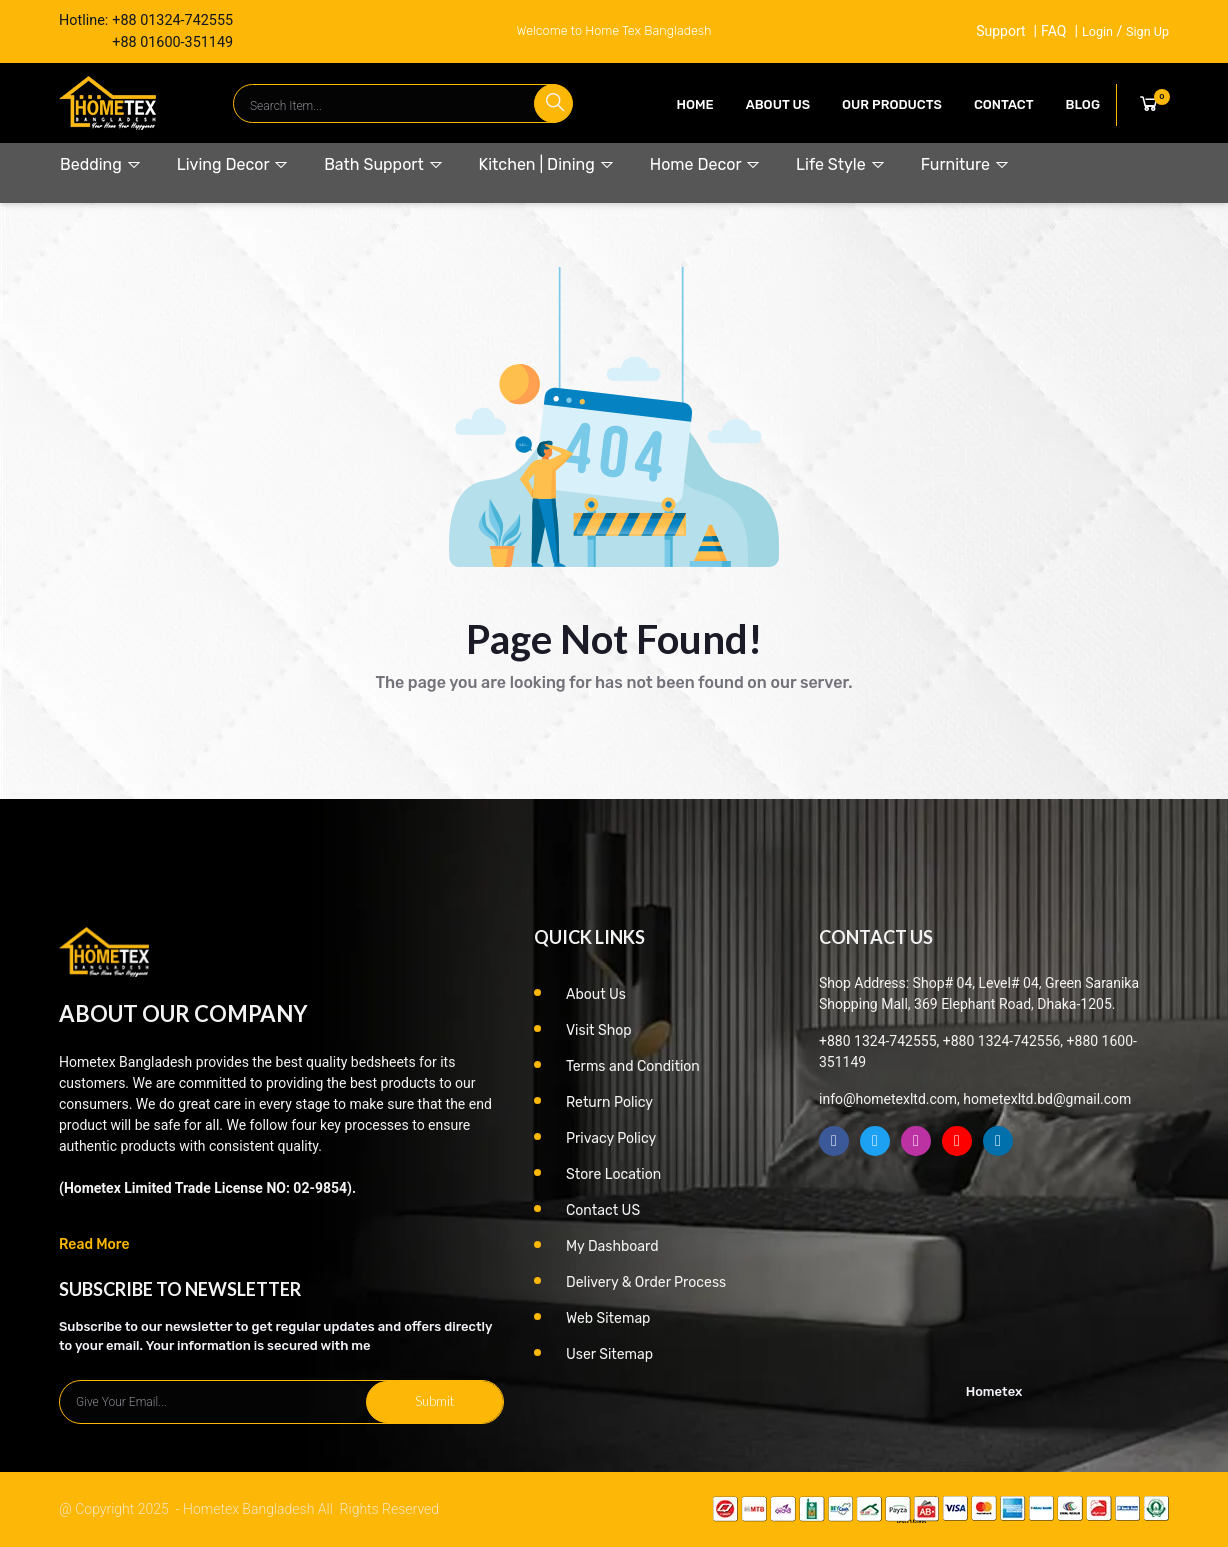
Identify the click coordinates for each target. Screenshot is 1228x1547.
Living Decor (233, 164)
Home (695, 104)
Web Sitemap (608, 1318)
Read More (94, 1244)
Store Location (613, 1174)
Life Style (841, 164)
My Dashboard (612, 1246)
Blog (1083, 104)
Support (999, 31)
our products (892, 104)
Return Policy (609, 1102)
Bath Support (383, 164)
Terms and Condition (633, 1066)
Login (1097, 31)
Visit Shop (599, 1030)
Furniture (965, 164)
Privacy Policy (611, 1138)
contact (1004, 104)
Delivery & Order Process (646, 1282)
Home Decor (705, 164)
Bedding (101, 164)
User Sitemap (609, 1354)
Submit (434, 1401)
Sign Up (1147, 31)
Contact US (603, 1210)
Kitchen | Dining (547, 164)
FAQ (1053, 31)
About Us (778, 104)
